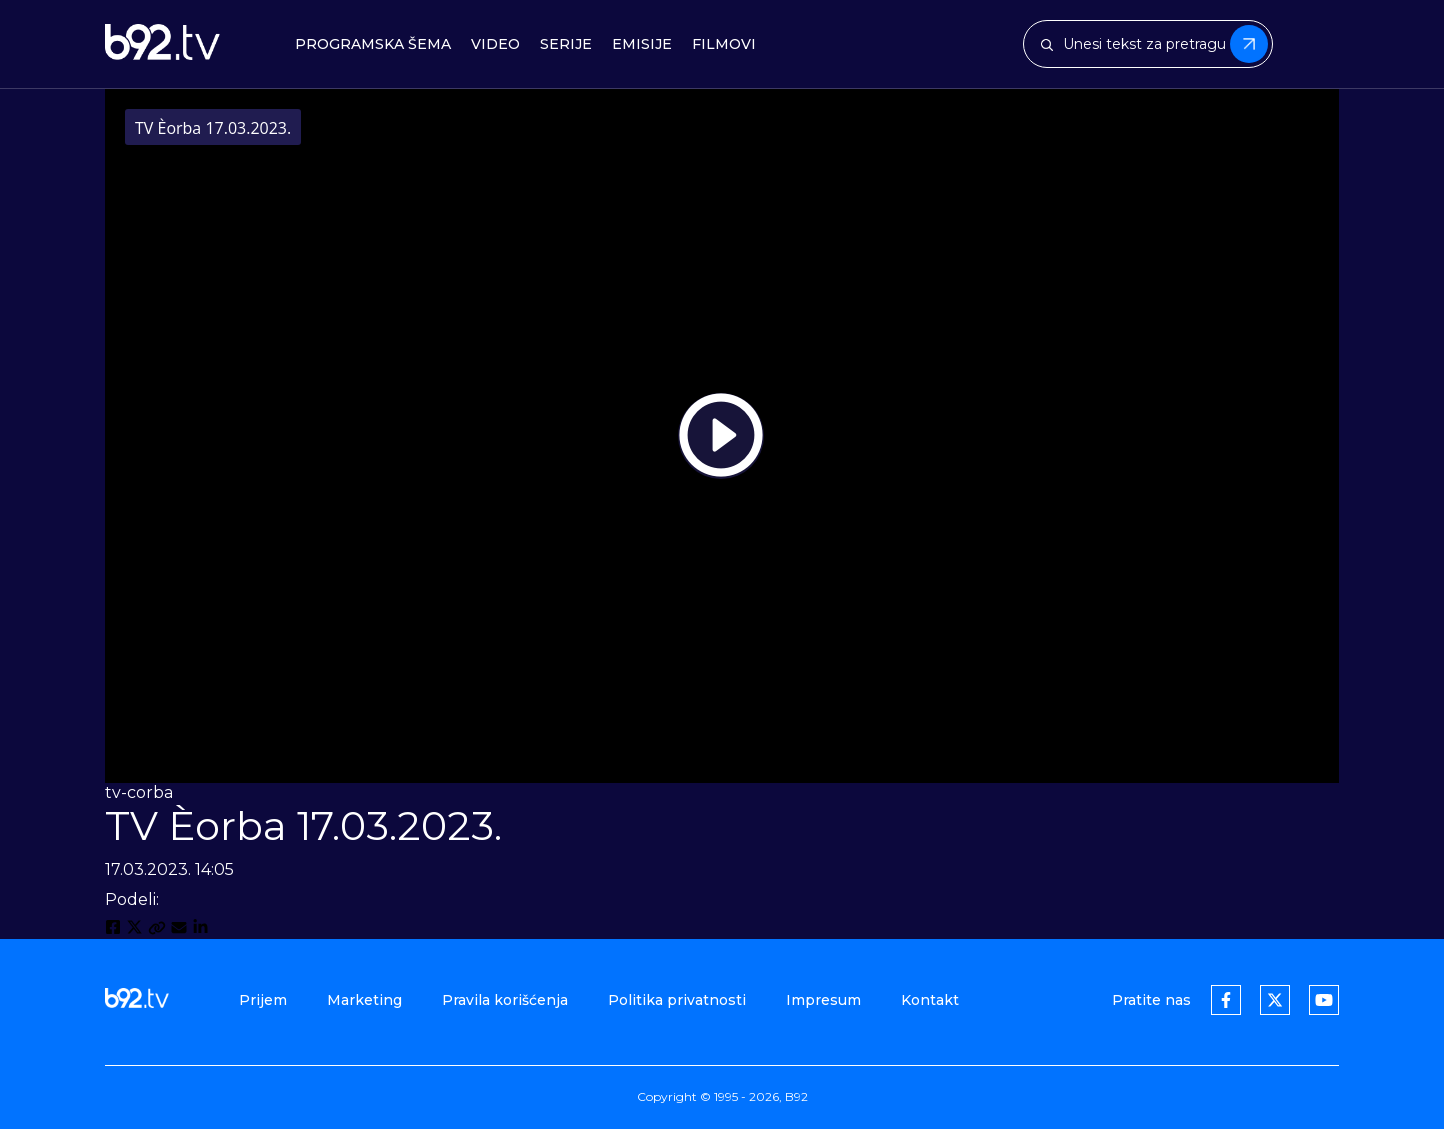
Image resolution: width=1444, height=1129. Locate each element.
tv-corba (139, 792)
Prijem (263, 1000)
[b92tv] (162, 44)
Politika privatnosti (677, 1000)
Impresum (823, 1000)
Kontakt (930, 1000)
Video (495, 44)
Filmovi (724, 44)
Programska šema (373, 44)
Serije (566, 44)
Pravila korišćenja (505, 1000)
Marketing (364, 1000)
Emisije (642, 44)
